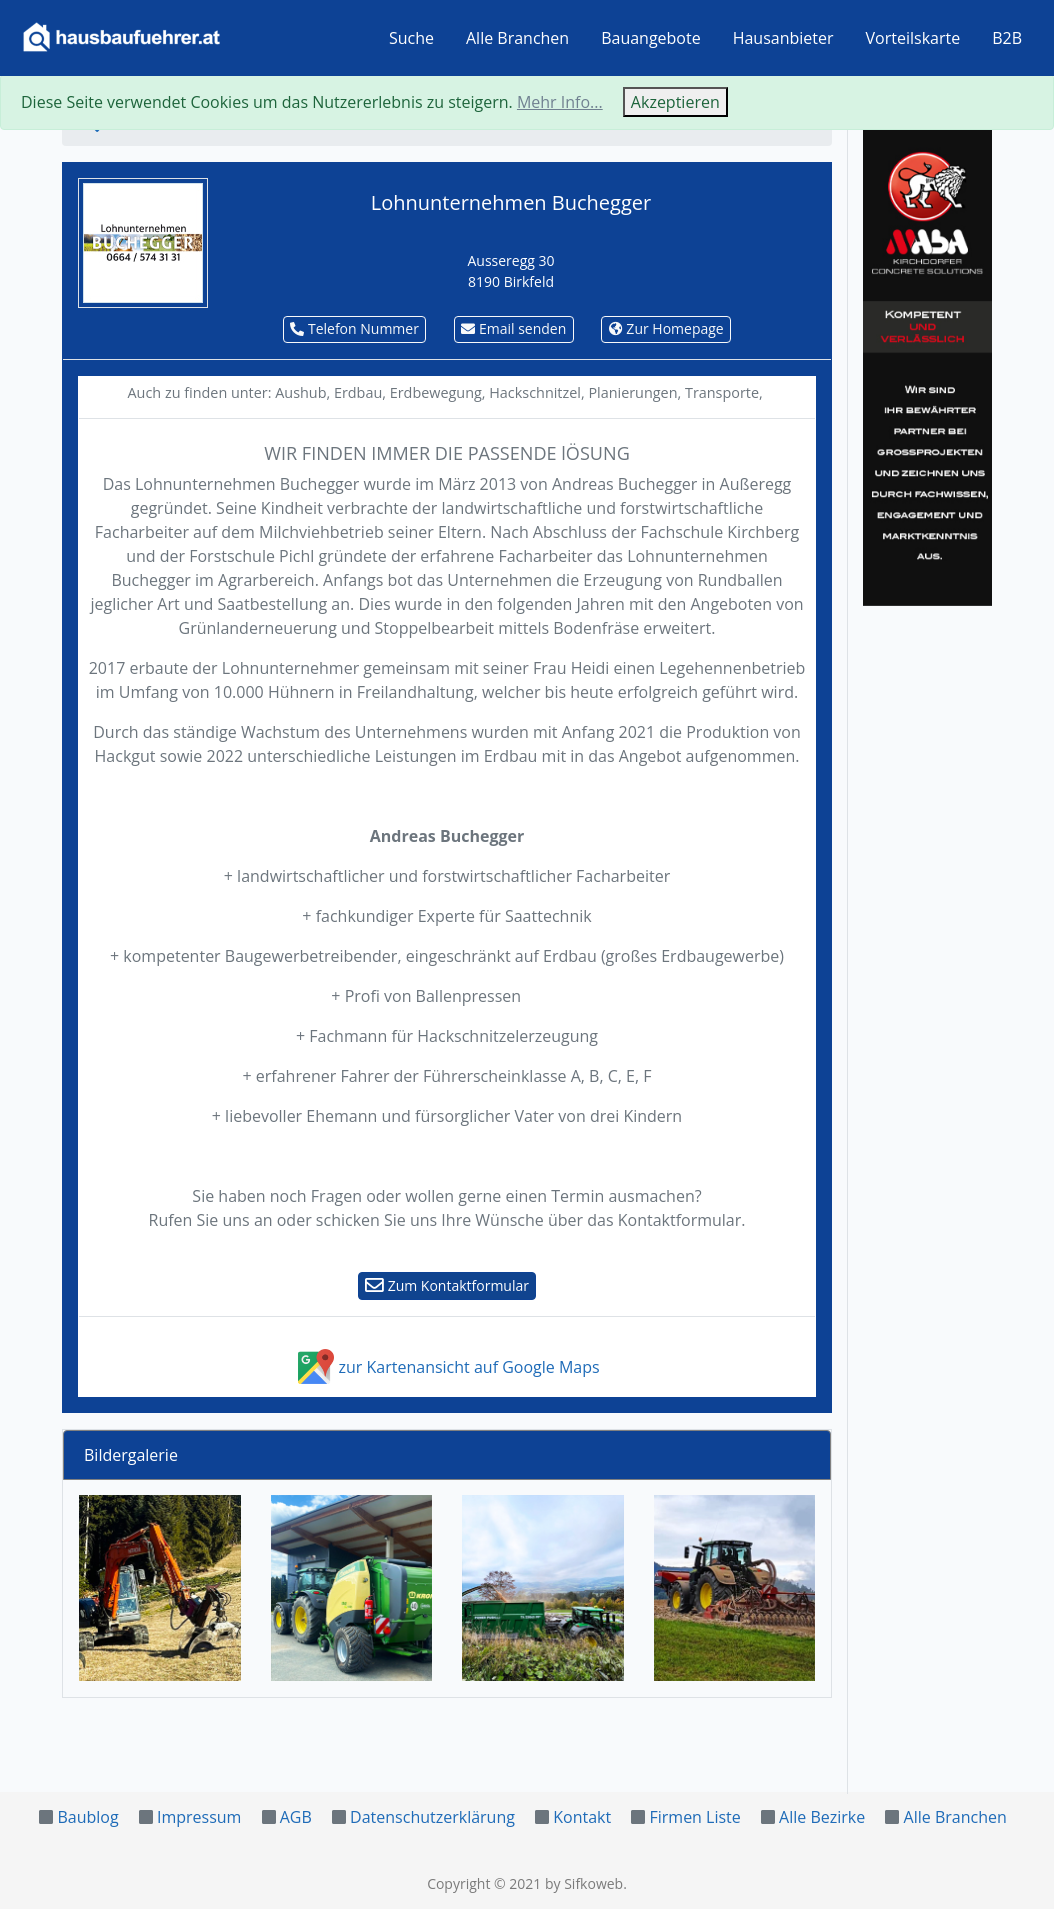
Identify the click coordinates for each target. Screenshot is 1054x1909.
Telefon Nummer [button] (354, 328)
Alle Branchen (517, 38)
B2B (1007, 38)
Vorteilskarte (913, 38)
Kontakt (582, 1817)
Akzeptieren (675, 102)
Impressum (199, 1817)
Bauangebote (651, 38)
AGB (296, 1817)
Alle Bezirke (822, 1817)
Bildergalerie (131, 1455)
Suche (411, 38)
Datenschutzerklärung (432, 1817)
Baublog (87, 1817)
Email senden (513, 328)
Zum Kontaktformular (447, 1285)
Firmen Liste (694, 1817)
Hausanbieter (783, 38)
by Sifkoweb (584, 1883)
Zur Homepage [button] (666, 328)
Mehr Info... (560, 102)
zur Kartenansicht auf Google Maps (446, 1367)
